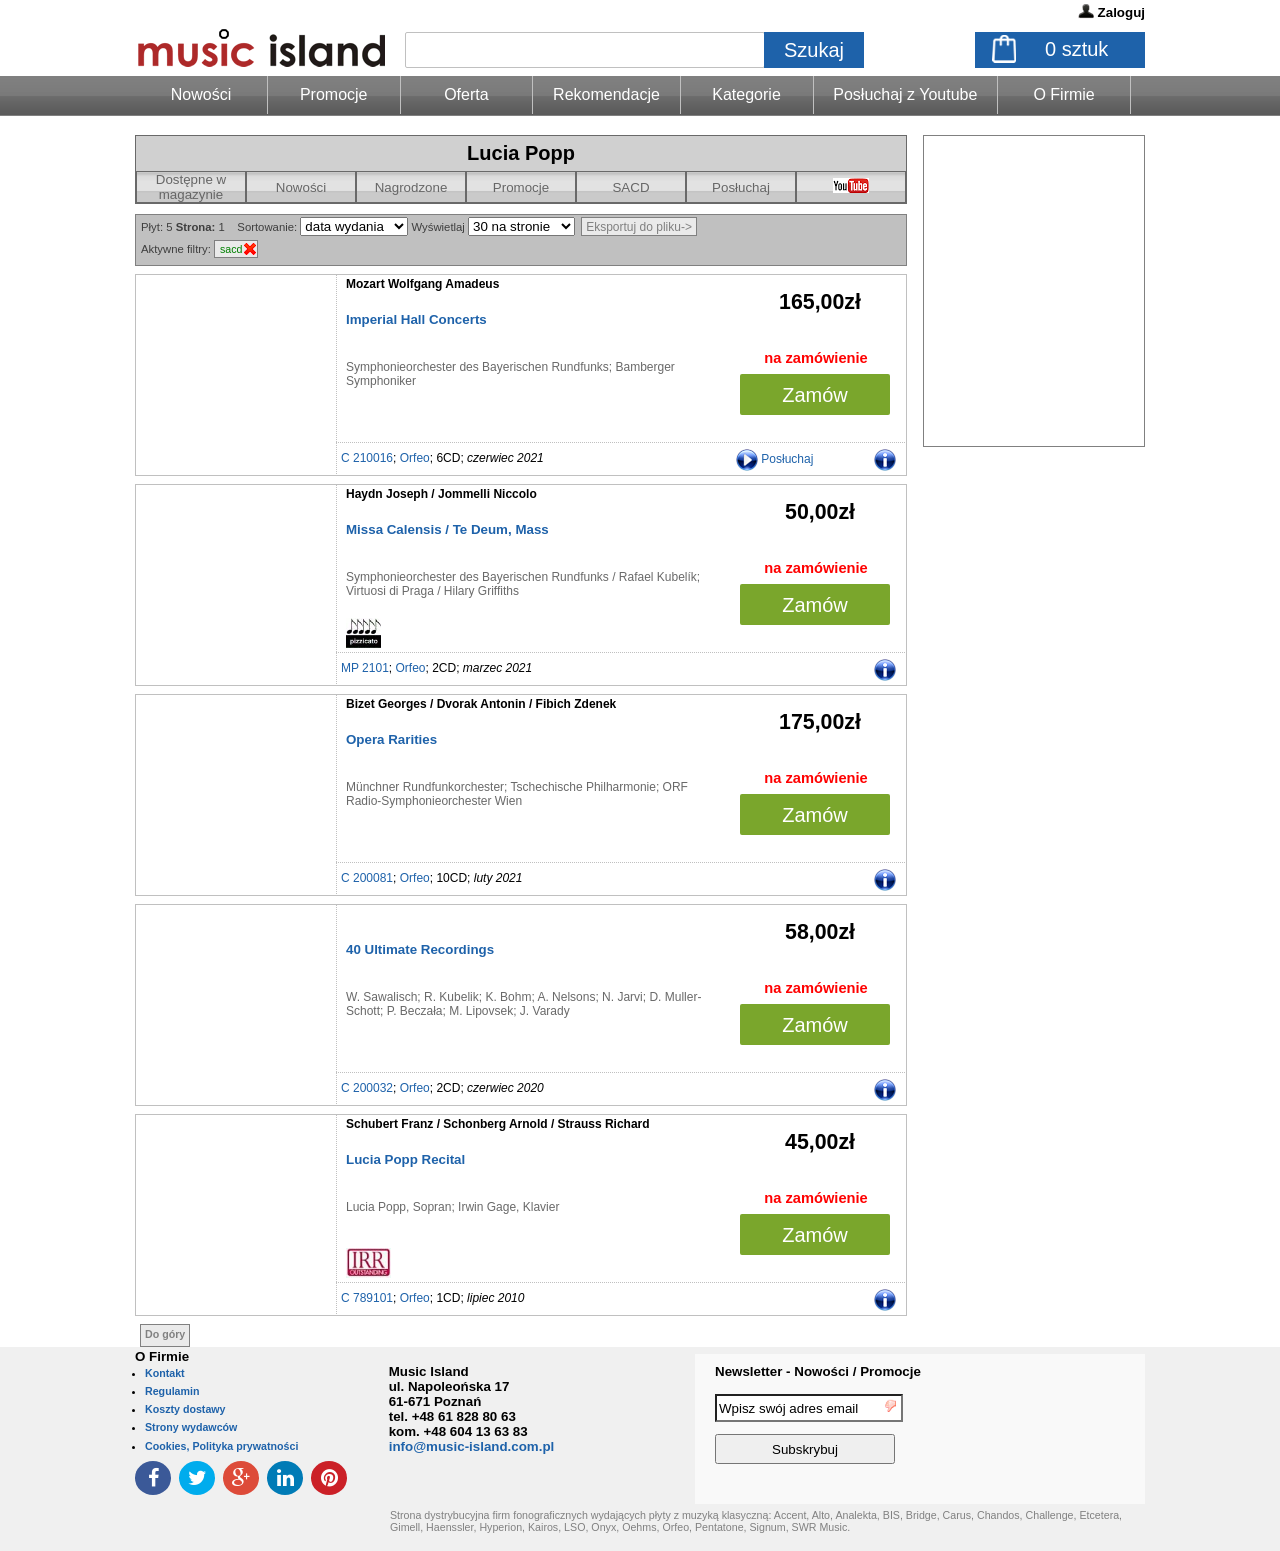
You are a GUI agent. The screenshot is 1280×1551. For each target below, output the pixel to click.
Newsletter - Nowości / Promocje (818, 1371)
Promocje (334, 94)
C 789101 (367, 1298)
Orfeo (415, 458)
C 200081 (367, 878)
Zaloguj (1121, 12)
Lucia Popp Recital (405, 1159)
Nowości (301, 187)
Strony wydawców (191, 1427)
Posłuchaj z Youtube (905, 94)
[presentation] (1063, 1432)
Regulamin (172, 1391)
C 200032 (367, 1088)
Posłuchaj (741, 187)
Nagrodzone (411, 187)
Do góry (165, 1334)
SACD (630, 187)
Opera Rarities (391, 739)
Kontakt (165, 1373)
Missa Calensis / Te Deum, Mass (447, 529)
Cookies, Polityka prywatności (221, 1446)
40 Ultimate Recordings (420, 949)
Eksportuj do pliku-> (639, 227)
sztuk (1076, 49)
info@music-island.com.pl (472, 1446)
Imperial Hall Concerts (416, 319)
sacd (231, 249)
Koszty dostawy (185, 1409)
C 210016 (367, 458)
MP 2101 (365, 668)
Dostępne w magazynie (191, 187)
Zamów (815, 395)
